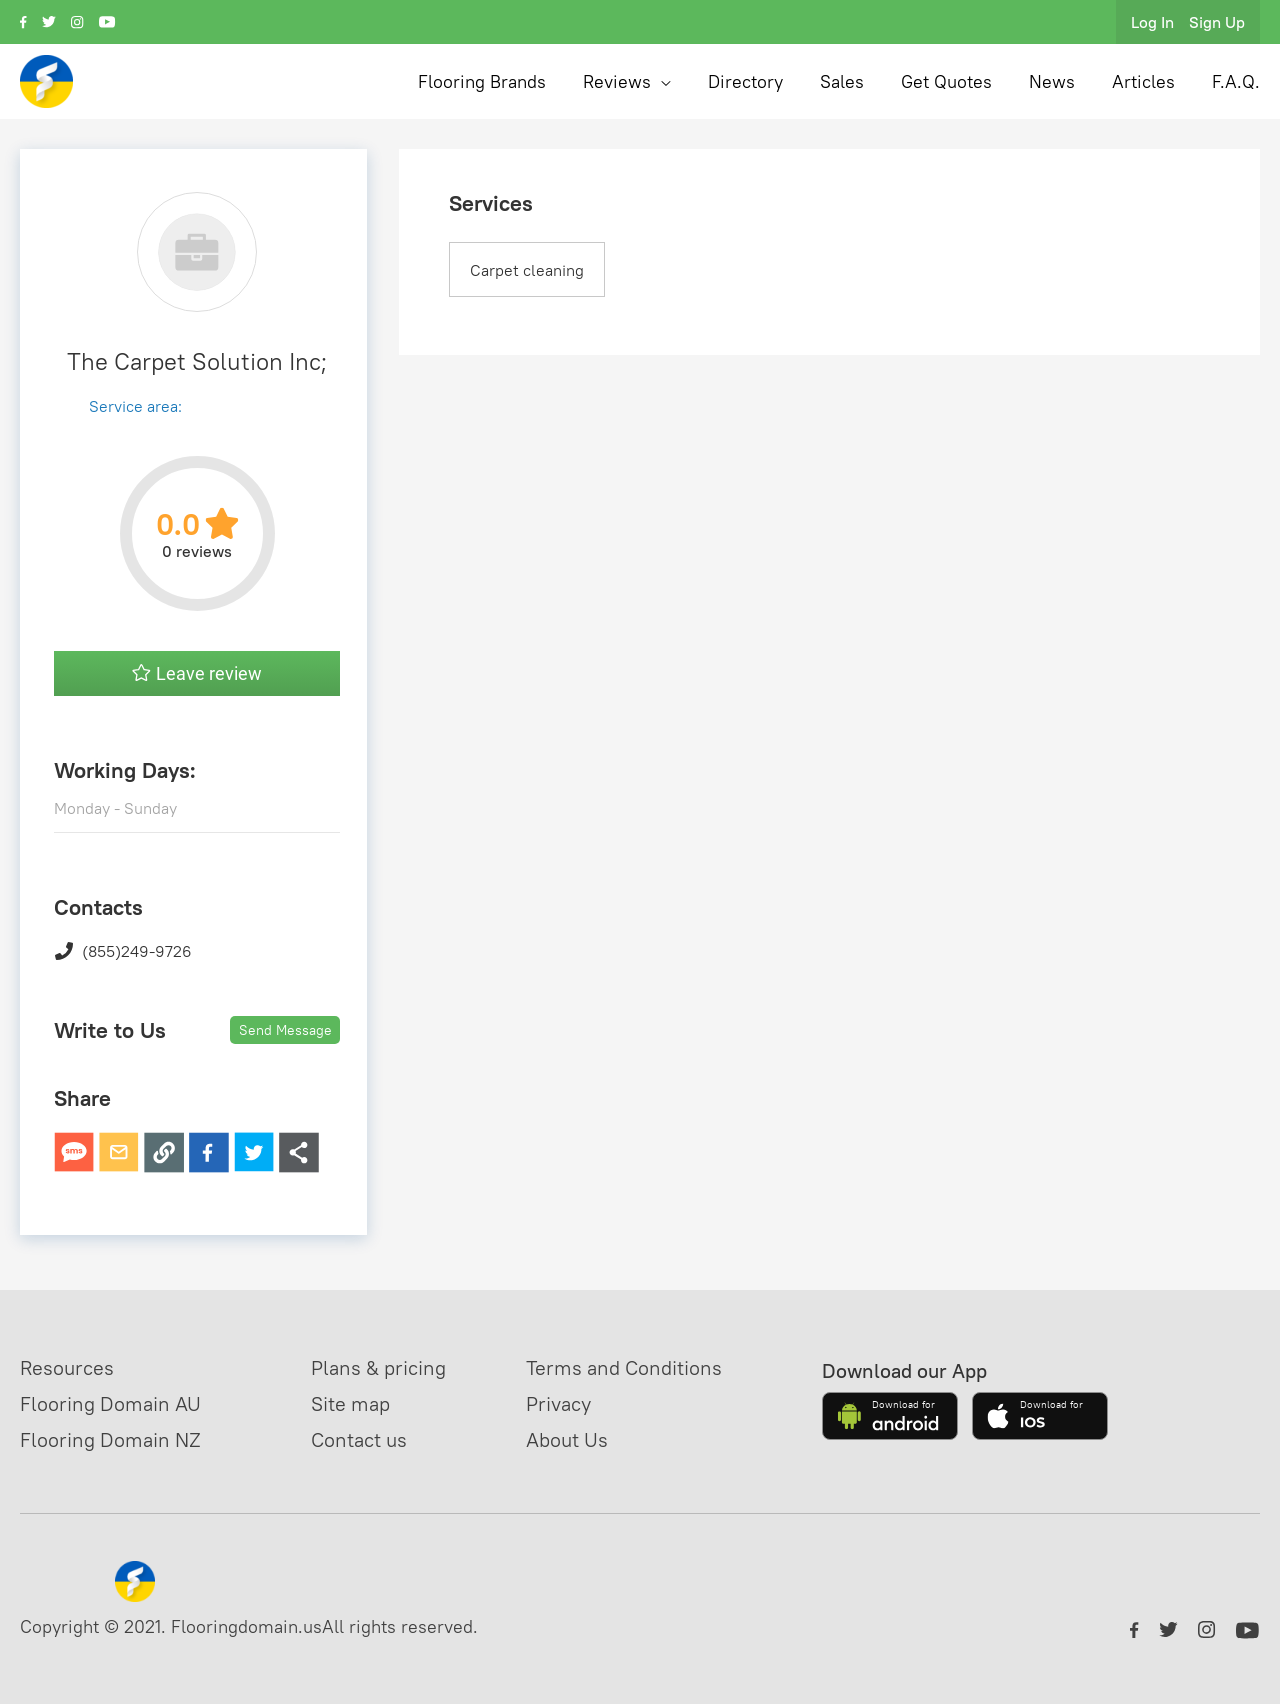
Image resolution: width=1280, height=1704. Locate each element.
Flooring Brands (482, 81)
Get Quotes (946, 81)
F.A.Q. (1236, 81)
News (1052, 81)
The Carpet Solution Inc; (197, 361)
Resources (67, 1367)
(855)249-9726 (123, 951)
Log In (1152, 22)
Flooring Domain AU (110, 1403)
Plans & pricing (378, 1367)
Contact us (359, 1439)
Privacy (558, 1403)
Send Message (285, 1030)
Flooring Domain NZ (110, 1439)
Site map (350, 1403)
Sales (842, 81)
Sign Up (1217, 22)
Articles (1143, 81)
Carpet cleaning (527, 270)
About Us (567, 1439)
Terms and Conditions (624, 1367)
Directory (745, 81)
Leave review (197, 673)
